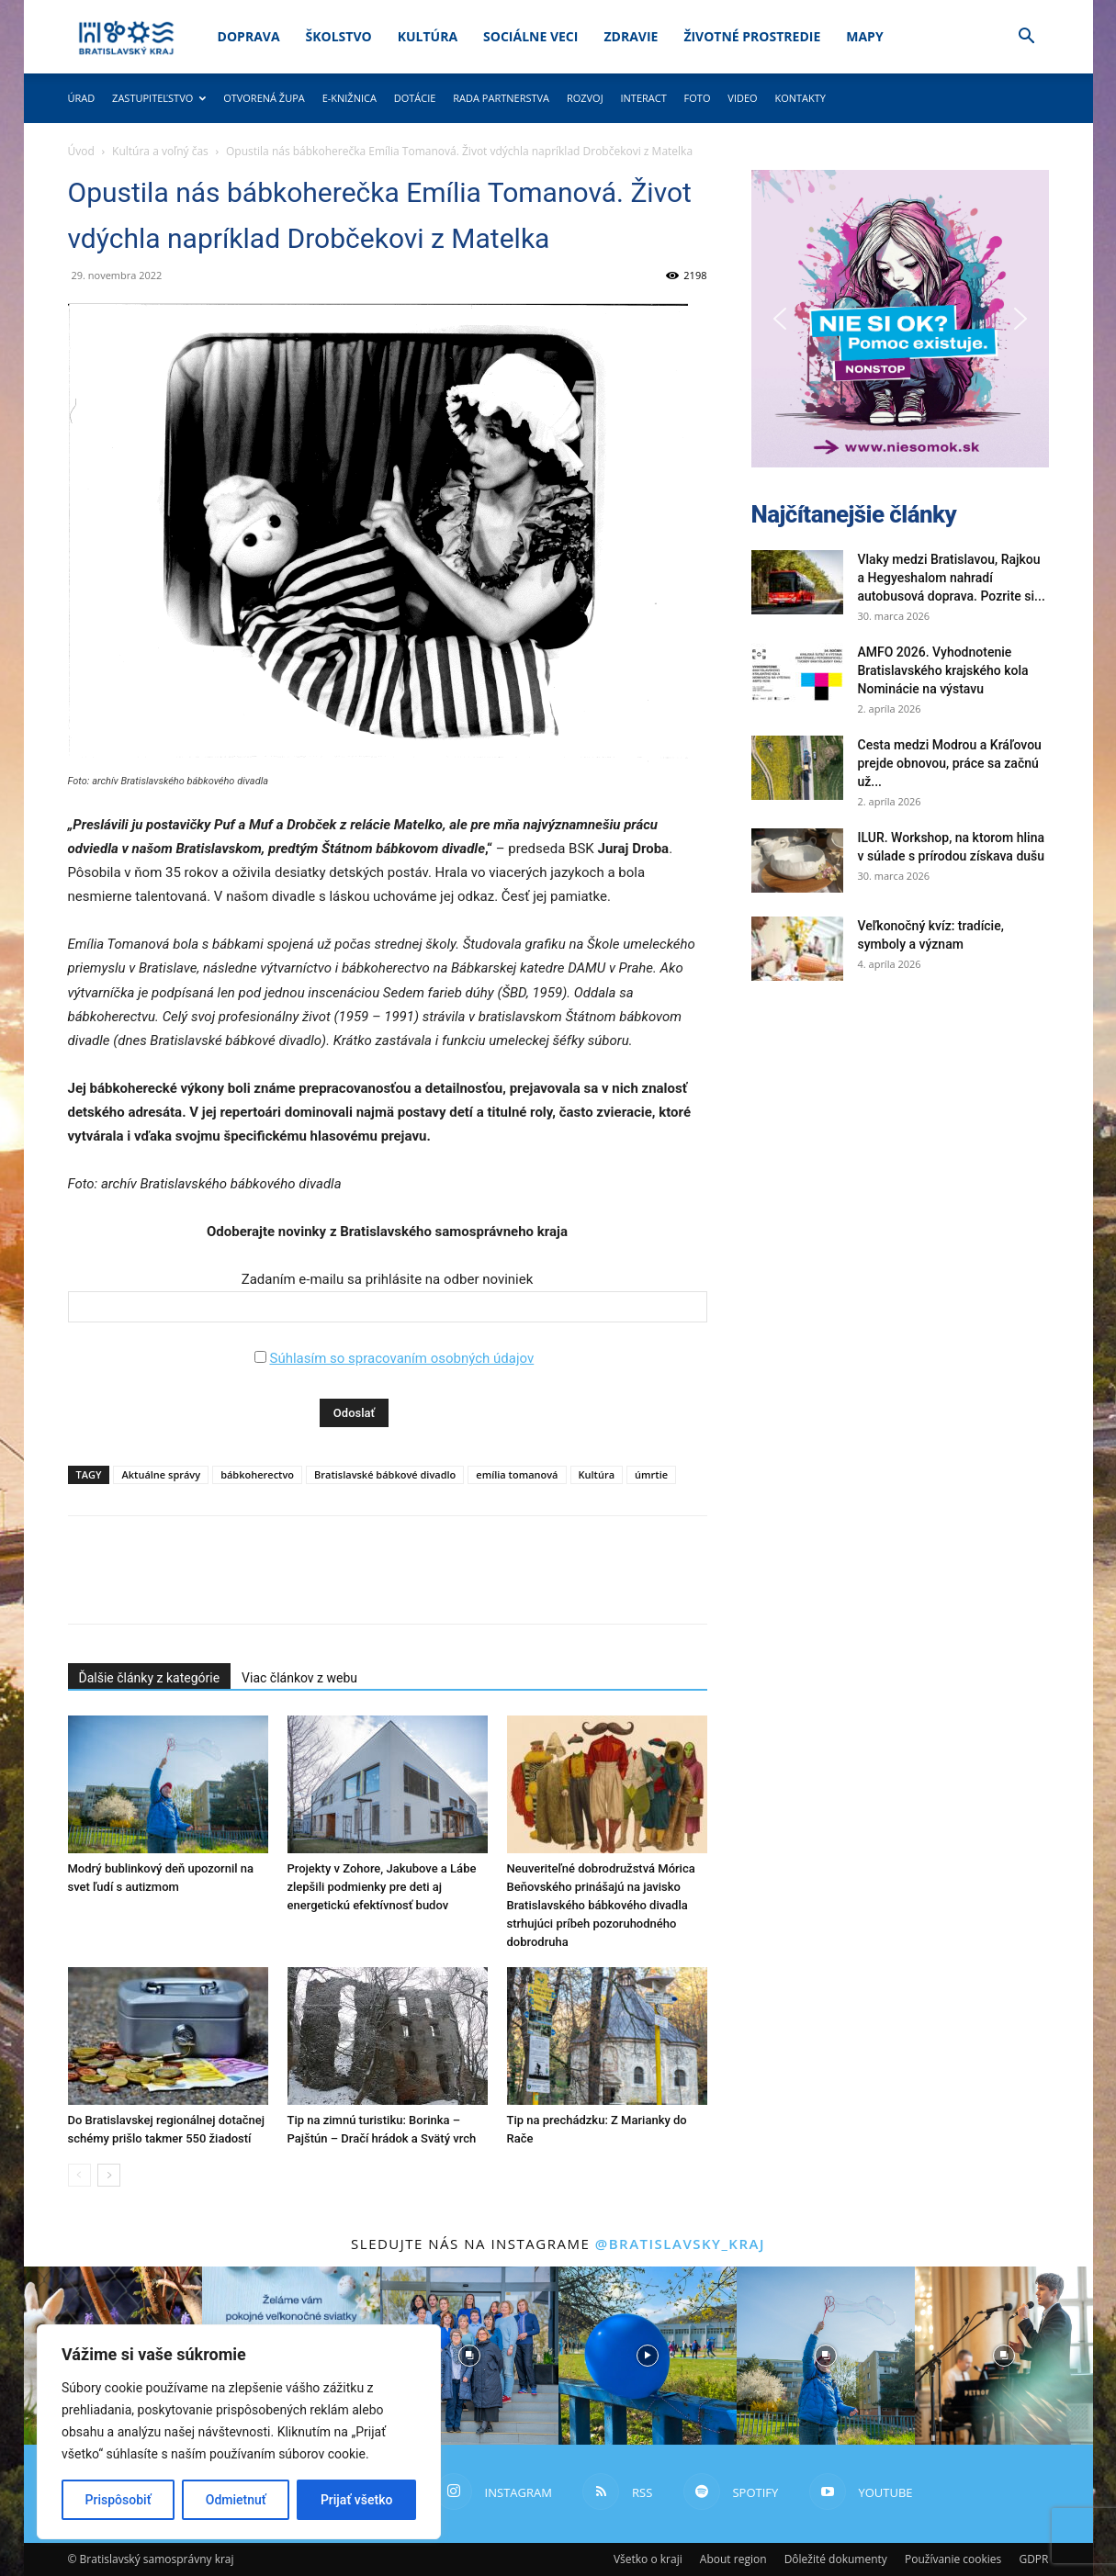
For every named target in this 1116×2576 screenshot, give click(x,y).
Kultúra (427, 36)
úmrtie (651, 1474)
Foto (697, 98)
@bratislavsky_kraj (680, 2243)
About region (733, 2559)
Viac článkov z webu (299, 1677)
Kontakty (800, 98)
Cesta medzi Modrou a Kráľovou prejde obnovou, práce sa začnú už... (950, 763)
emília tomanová (517, 1474)
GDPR (1033, 2559)
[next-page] (108, 2175)
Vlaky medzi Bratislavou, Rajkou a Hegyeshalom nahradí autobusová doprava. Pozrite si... (951, 577)
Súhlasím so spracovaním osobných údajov (401, 1358)
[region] (239, 2431)
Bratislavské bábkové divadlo (385, 1474)
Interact (643, 98)
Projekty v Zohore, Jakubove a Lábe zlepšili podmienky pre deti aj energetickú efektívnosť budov (382, 1887)
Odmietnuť (236, 2499)
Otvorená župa (264, 98)
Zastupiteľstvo (159, 98)
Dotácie (415, 98)
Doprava (249, 36)
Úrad (82, 98)
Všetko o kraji (648, 2559)
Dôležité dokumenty (835, 2559)
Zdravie (630, 36)
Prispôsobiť (118, 2499)
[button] (1027, 38)
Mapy (864, 36)
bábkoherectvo (257, 1474)
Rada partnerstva (501, 98)
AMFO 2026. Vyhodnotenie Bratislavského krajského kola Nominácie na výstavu (943, 670)
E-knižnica (349, 98)
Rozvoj (585, 98)
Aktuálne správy (160, 1474)
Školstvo (339, 36)
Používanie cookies (953, 2559)
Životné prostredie (751, 36)
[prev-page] (79, 2175)
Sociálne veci (530, 36)
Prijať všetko (356, 2499)
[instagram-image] (469, 2356)
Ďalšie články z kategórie (149, 1677)
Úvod (81, 151)
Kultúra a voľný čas (160, 151)
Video (742, 98)
